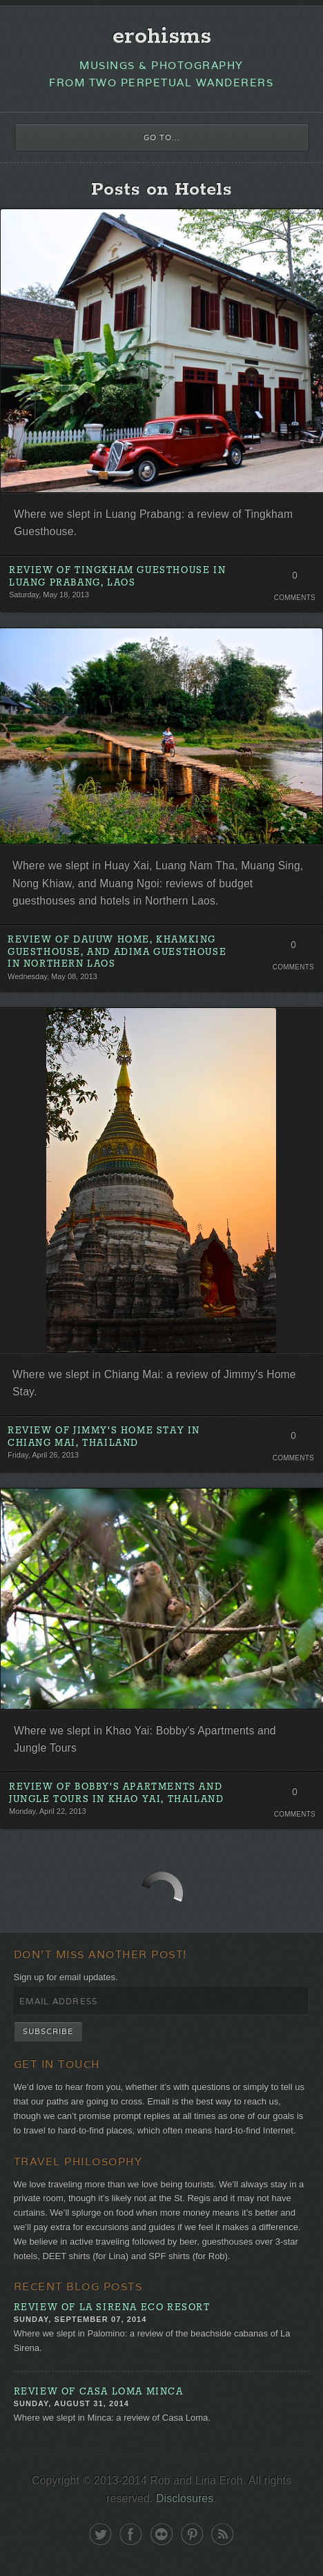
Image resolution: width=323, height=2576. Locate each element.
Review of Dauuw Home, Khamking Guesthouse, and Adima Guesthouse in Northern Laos (117, 952)
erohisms (161, 37)
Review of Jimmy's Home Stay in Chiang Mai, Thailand (104, 1437)
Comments (294, 597)
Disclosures (184, 2498)
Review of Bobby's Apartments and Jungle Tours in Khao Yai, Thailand (116, 1793)
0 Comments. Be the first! (294, 579)
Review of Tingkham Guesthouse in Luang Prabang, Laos (117, 577)
